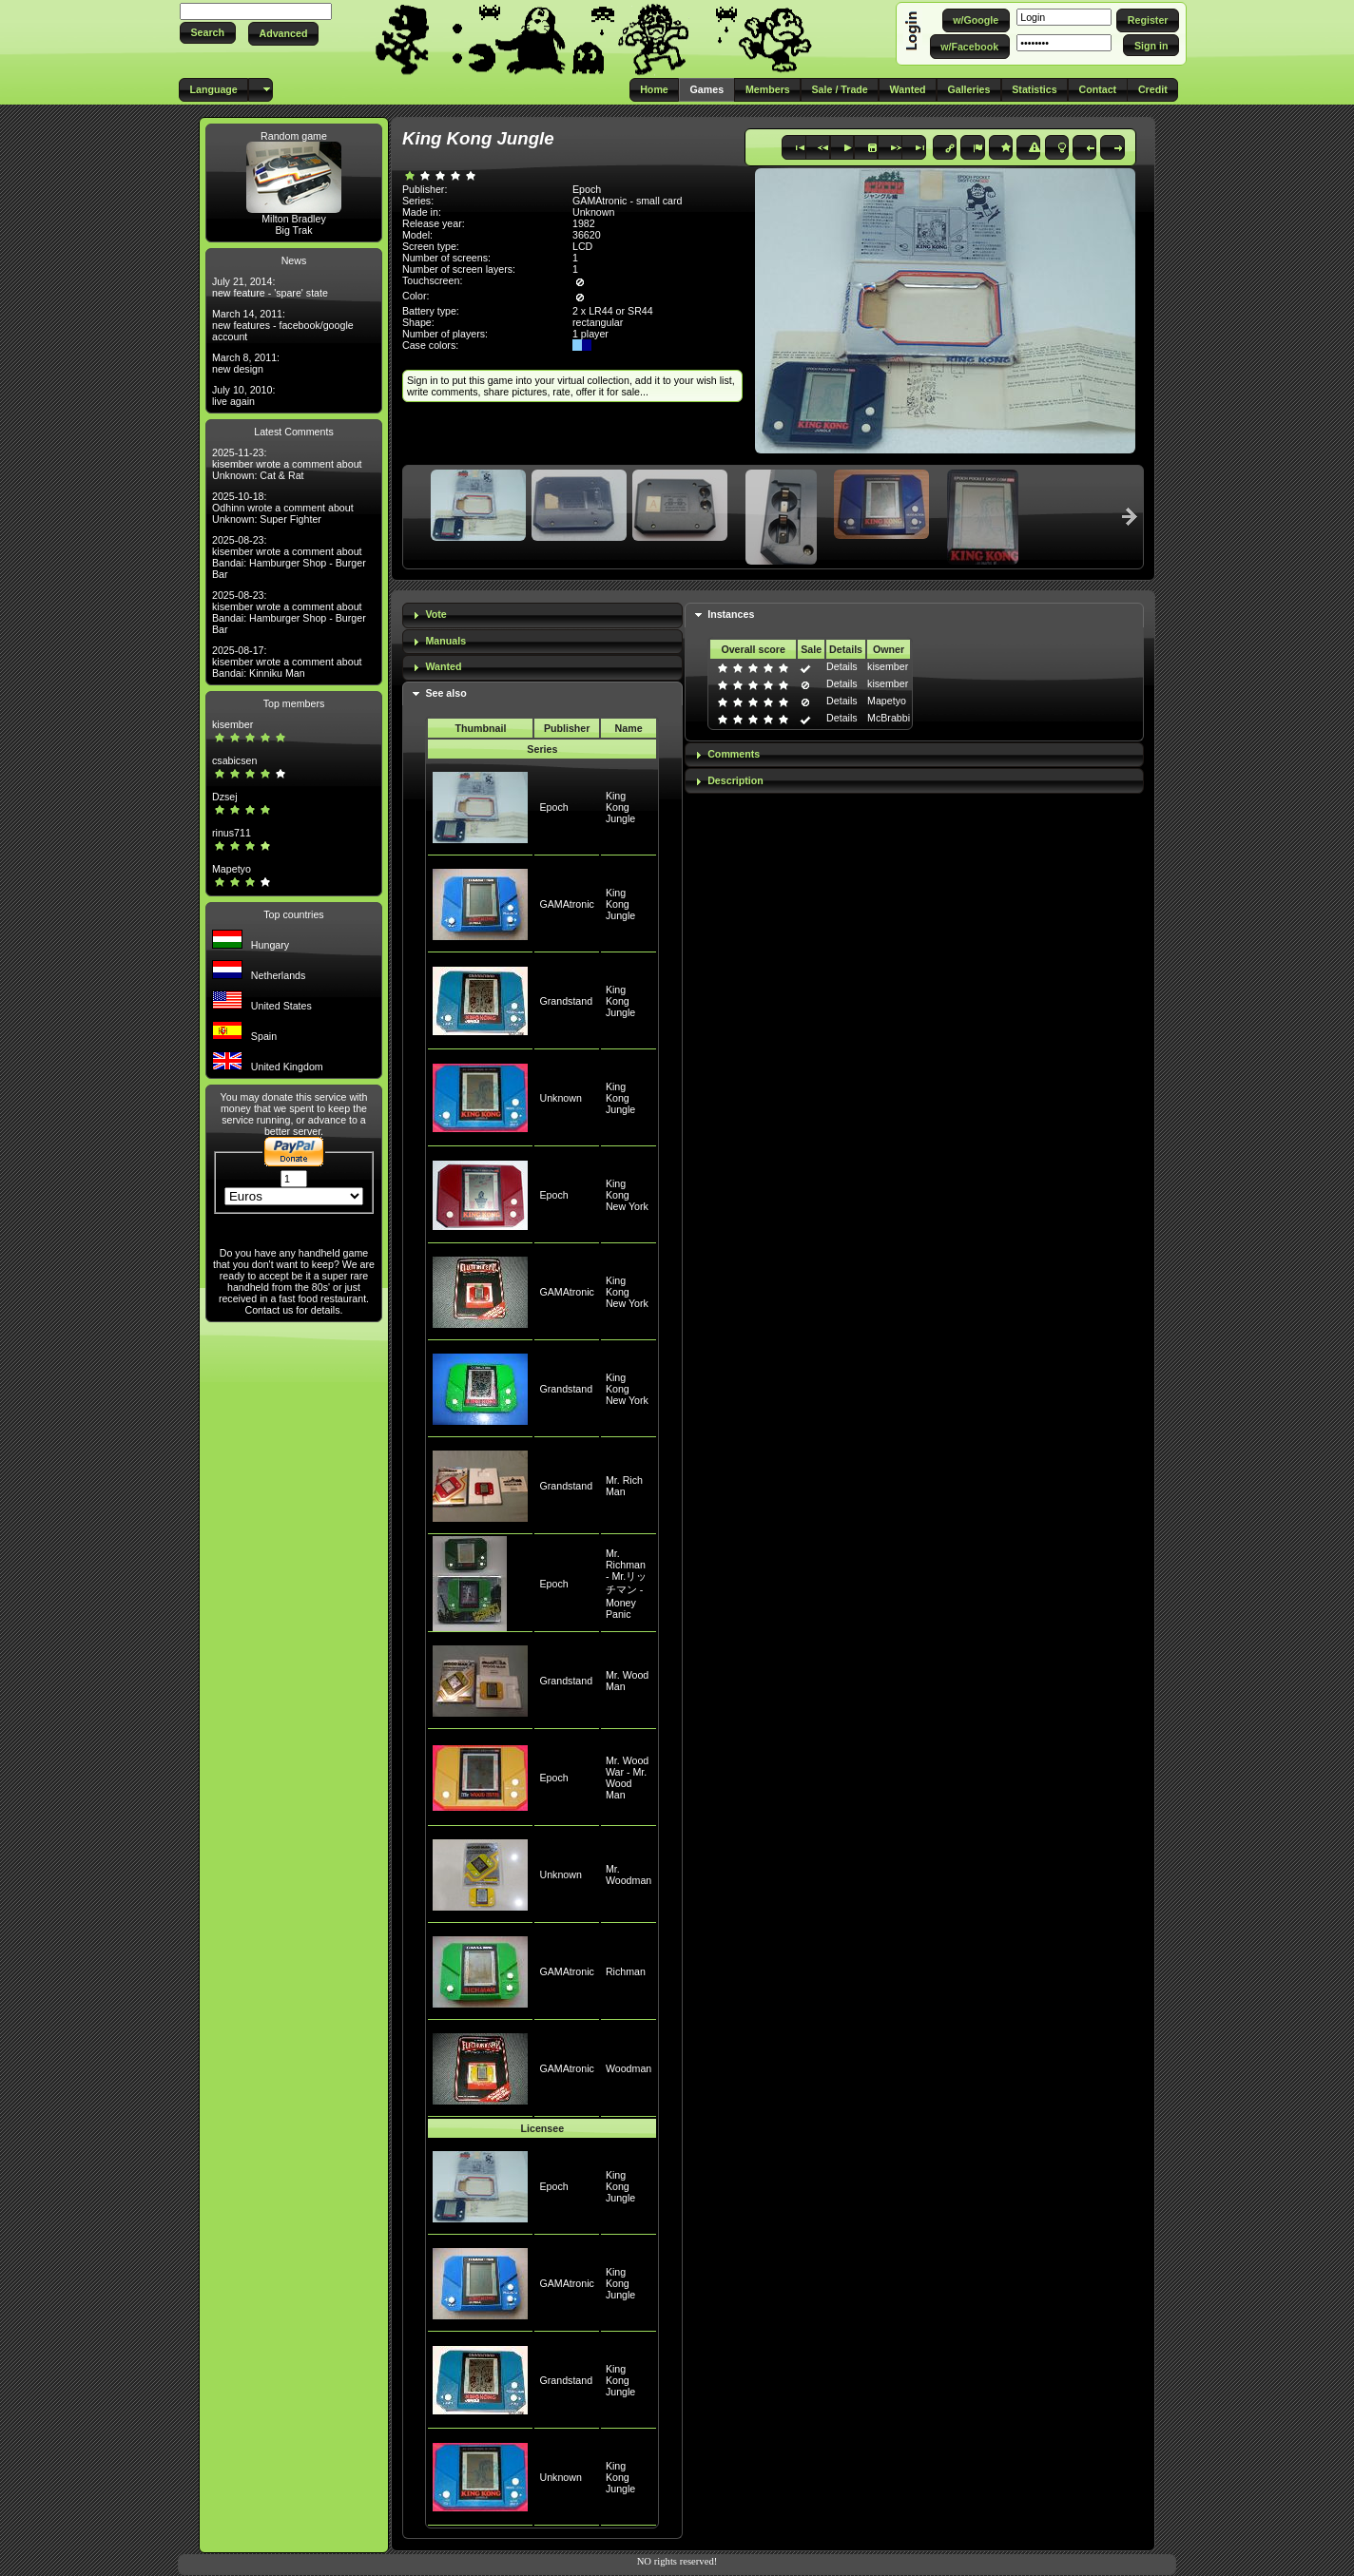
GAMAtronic (566, 904)
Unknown (560, 1098)
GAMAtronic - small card (627, 200)
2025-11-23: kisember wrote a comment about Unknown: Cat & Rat (287, 464)
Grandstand (565, 1001)
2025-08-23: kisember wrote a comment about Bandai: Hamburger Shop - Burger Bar (289, 557)
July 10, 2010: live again (243, 395)
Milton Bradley (293, 218)
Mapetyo (231, 869)
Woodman (628, 2068)
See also (445, 693)
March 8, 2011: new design (246, 363)
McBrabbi (888, 717)
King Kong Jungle (620, 807)
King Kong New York (627, 1195)
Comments (733, 753)
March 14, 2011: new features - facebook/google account (283, 325)
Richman (626, 1971)
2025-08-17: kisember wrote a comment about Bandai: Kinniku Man (287, 661)
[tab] (542, 615)
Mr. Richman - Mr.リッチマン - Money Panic (626, 1584)
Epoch (553, 807)
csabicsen (234, 760)
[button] (208, 33)
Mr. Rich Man (624, 1485)
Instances (730, 614)
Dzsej (225, 796)
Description (735, 780)
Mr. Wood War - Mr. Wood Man (627, 1777)
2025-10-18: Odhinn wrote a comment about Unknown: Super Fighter (283, 507)
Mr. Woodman (628, 1874)
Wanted (443, 666)
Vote (435, 614)
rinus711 (231, 832)
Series (542, 749)
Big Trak (293, 230)
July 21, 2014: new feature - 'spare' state (270, 287)
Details (842, 666)
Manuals (445, 640)
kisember (232, 724)
